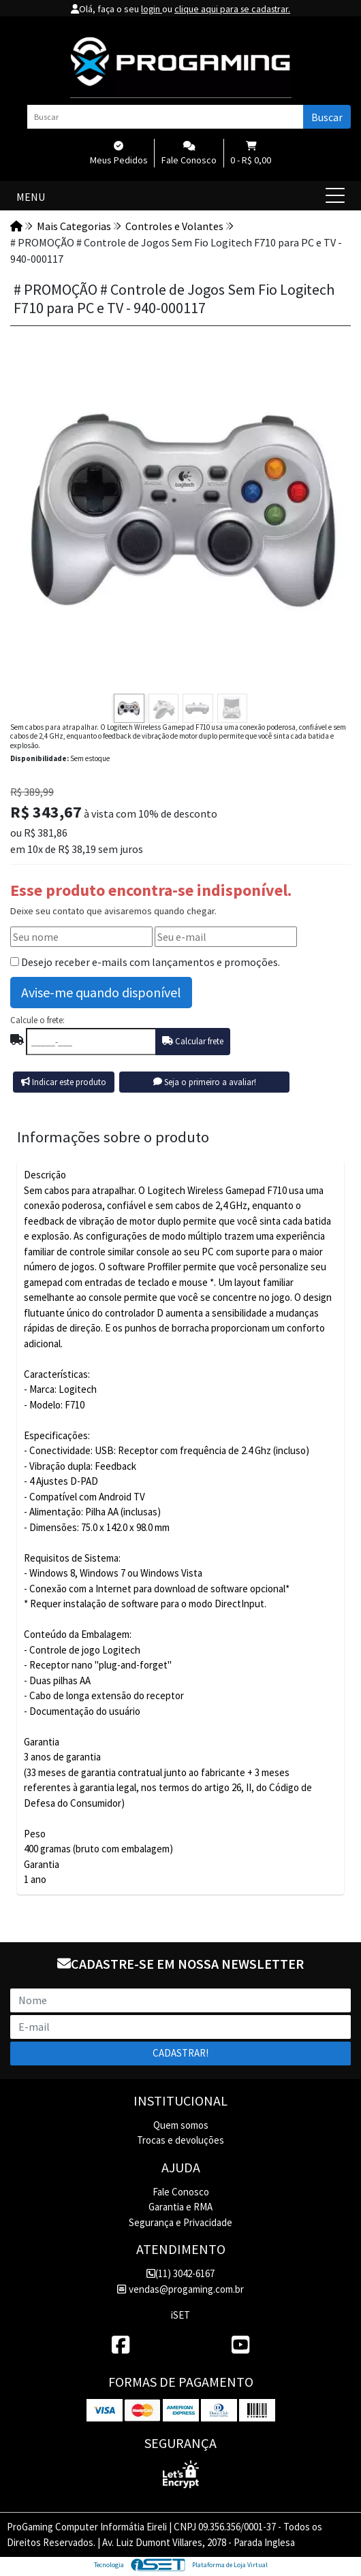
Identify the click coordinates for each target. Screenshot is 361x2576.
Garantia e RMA (180, 2206)
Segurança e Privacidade (180, 2222)
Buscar (327, 117)
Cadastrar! (180, 2052)
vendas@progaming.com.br (180, 2289)
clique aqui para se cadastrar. (232, 9)
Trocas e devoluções (180, 2140)
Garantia (41, 1864)
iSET (180, 2314)
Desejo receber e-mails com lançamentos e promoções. (150, 962)
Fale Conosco (181, 2191)
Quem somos (180, 2125)
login (150, 9)
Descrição (45, 1174)
